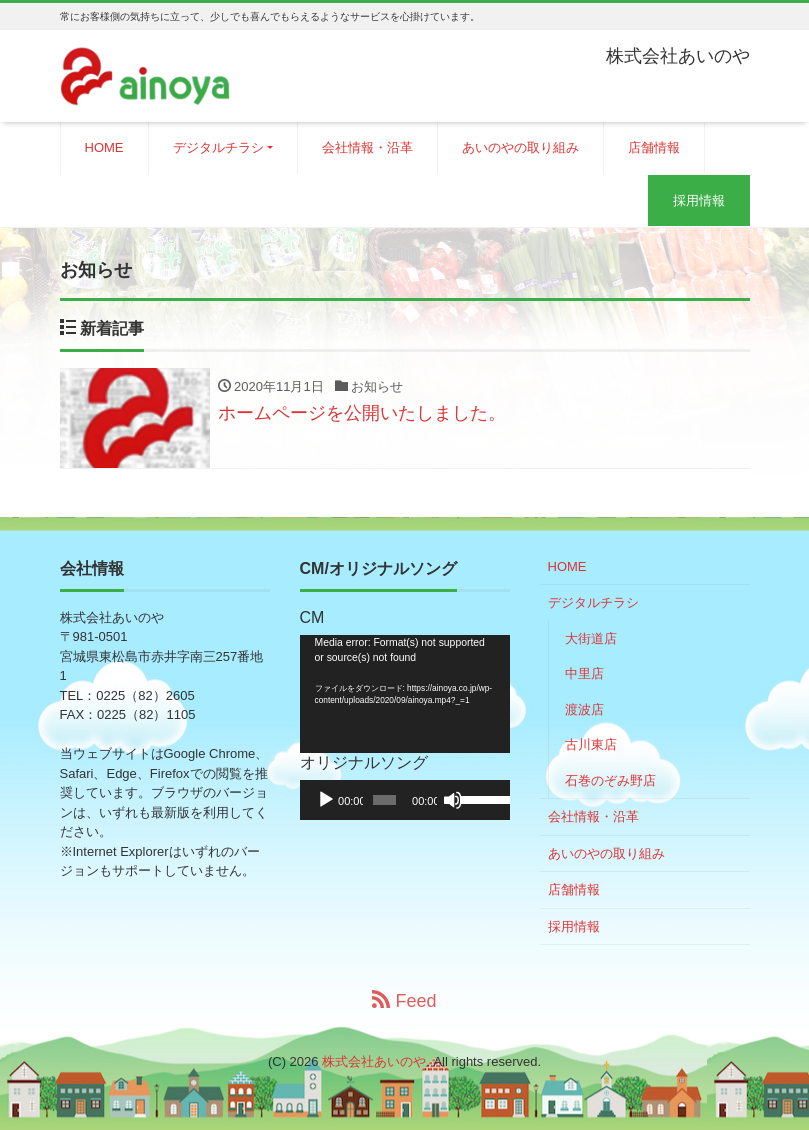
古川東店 (591, 744)
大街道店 (591, 638)
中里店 (584, 673)
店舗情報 (654, 147)
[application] (405, 694)
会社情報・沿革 (367, 147)
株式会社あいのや (374, 1061)
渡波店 (584, 709)
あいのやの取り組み (520, 147)
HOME (104, 147)
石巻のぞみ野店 (610, 780)
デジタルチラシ (218, 147)
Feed (404, 1000)
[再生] (326, 800)
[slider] (384, 800)
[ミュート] (453, 800)
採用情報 (699, 200)
